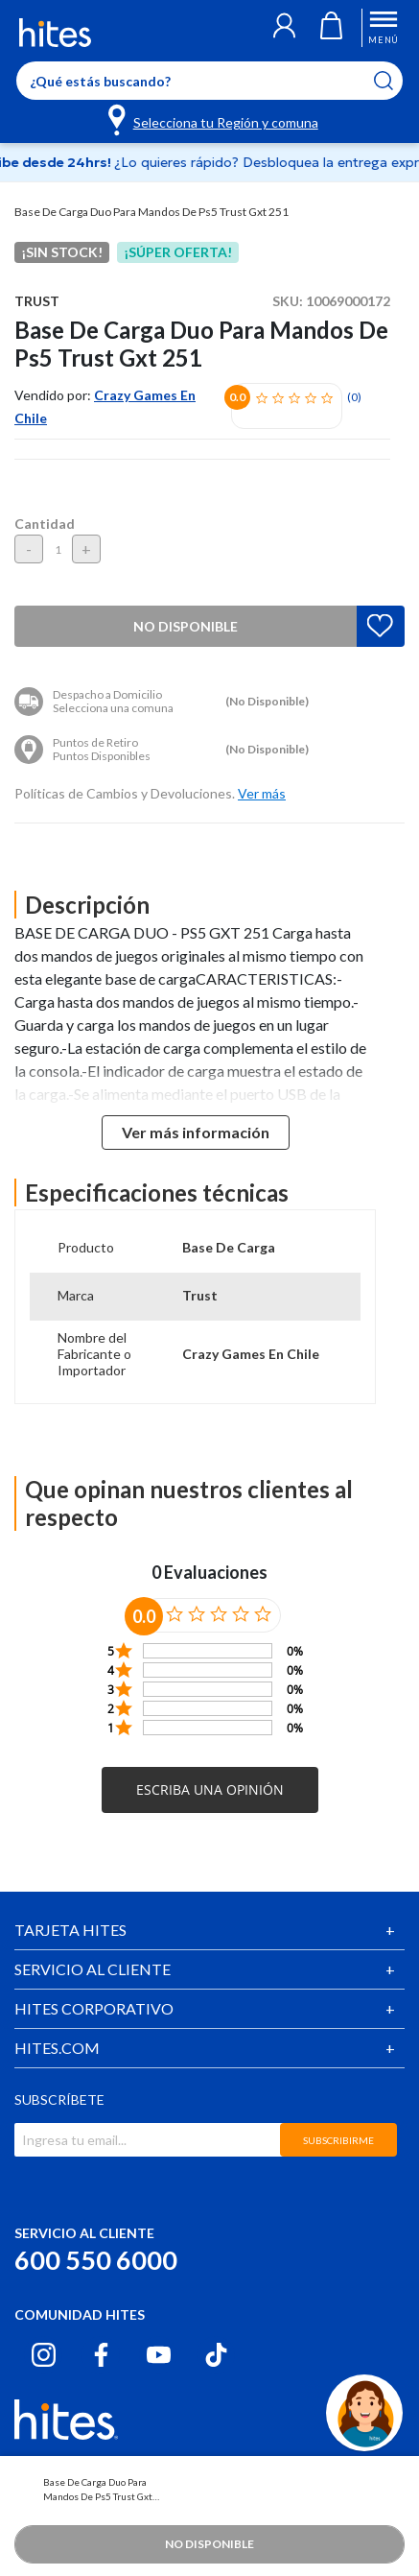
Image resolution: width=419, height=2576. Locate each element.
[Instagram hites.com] (44, 2355)
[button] (284, 28)
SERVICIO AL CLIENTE (92, 1969)
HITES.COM (57, 2048)
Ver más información (195, 1132)
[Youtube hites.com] (159, 2355)
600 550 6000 (95, 2260)
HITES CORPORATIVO (94, 2008)
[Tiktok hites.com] (216, 2355)
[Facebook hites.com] (101, 2355)
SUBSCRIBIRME (338, 2140)
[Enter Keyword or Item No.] (209, 80)
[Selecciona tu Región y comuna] (214, 119)
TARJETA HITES (70, 1929)
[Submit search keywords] (395, 80)
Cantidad (44, 523)
